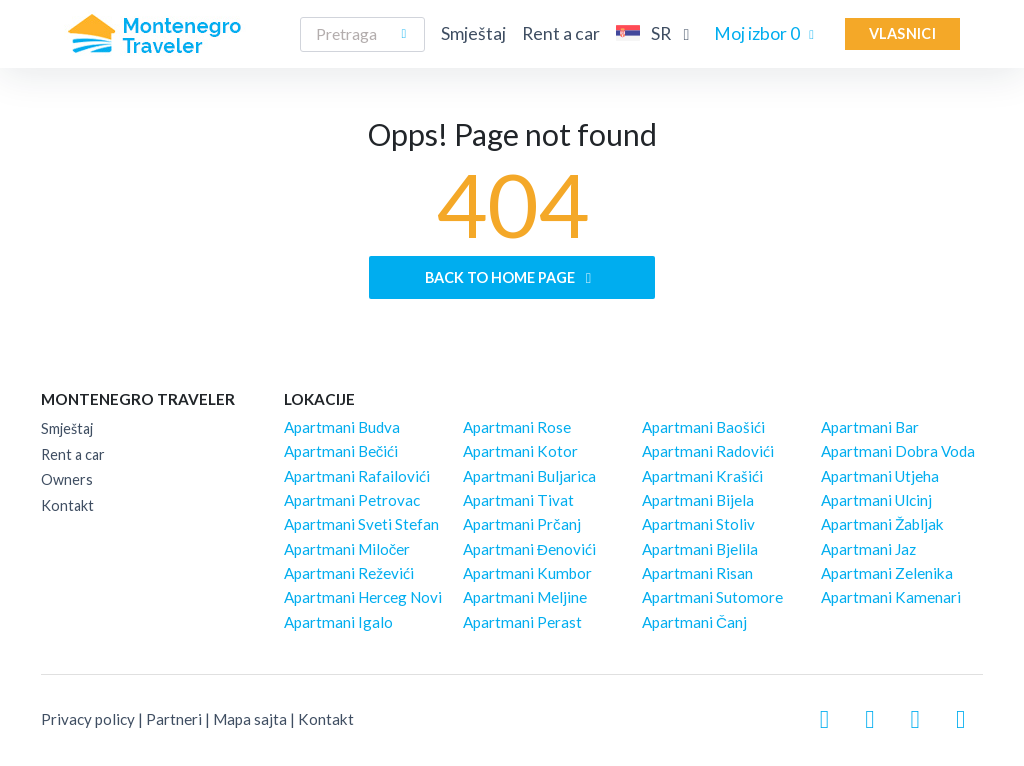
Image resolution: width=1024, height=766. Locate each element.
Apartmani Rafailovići (357, 476)
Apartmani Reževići (349, 573)
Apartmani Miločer (347, 549)
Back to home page (511, 277)
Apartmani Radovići (708, 451)
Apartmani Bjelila (700, 549)
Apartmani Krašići (702, 476)
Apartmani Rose (517, 427)
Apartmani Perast (522, 622)
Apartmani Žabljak (882, 524)
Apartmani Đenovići (529, 549)
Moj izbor (767, 33)
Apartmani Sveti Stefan (361, 524)
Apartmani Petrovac (352, 500)
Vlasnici (902, 33)
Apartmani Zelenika (887, 573)
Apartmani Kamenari (891, 597)
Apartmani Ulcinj (876, 500)
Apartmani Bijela (698, 500)
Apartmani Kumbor (527, 573)
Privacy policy (88, 719)
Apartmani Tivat (518, 500)
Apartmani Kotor (520, 451)
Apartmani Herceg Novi (363, 597)
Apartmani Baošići (703, 427)
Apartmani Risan (697, 573)
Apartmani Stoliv (698, 524)
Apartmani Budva (342, 427)
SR (657, 33)
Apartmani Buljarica (529, 476)
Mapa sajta (250, 719)
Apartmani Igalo (338, 622)
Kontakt (67, 505)
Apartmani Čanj (694, 622)
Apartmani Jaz (868, 549)
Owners (67, 479)
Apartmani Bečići (341, 451)
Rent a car (561, 33)
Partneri (174, 719)
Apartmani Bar (870, 427)
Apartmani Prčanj (522, 524)
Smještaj (473, 33)
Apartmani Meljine (525, 597)
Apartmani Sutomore (712, 597)
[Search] (362, 34)
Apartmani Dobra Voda (898, 451)
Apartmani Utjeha (880, 476)
